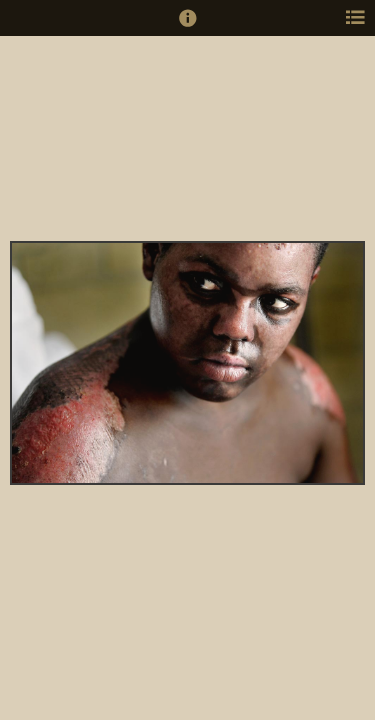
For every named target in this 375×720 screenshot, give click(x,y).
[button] (188, 27)
